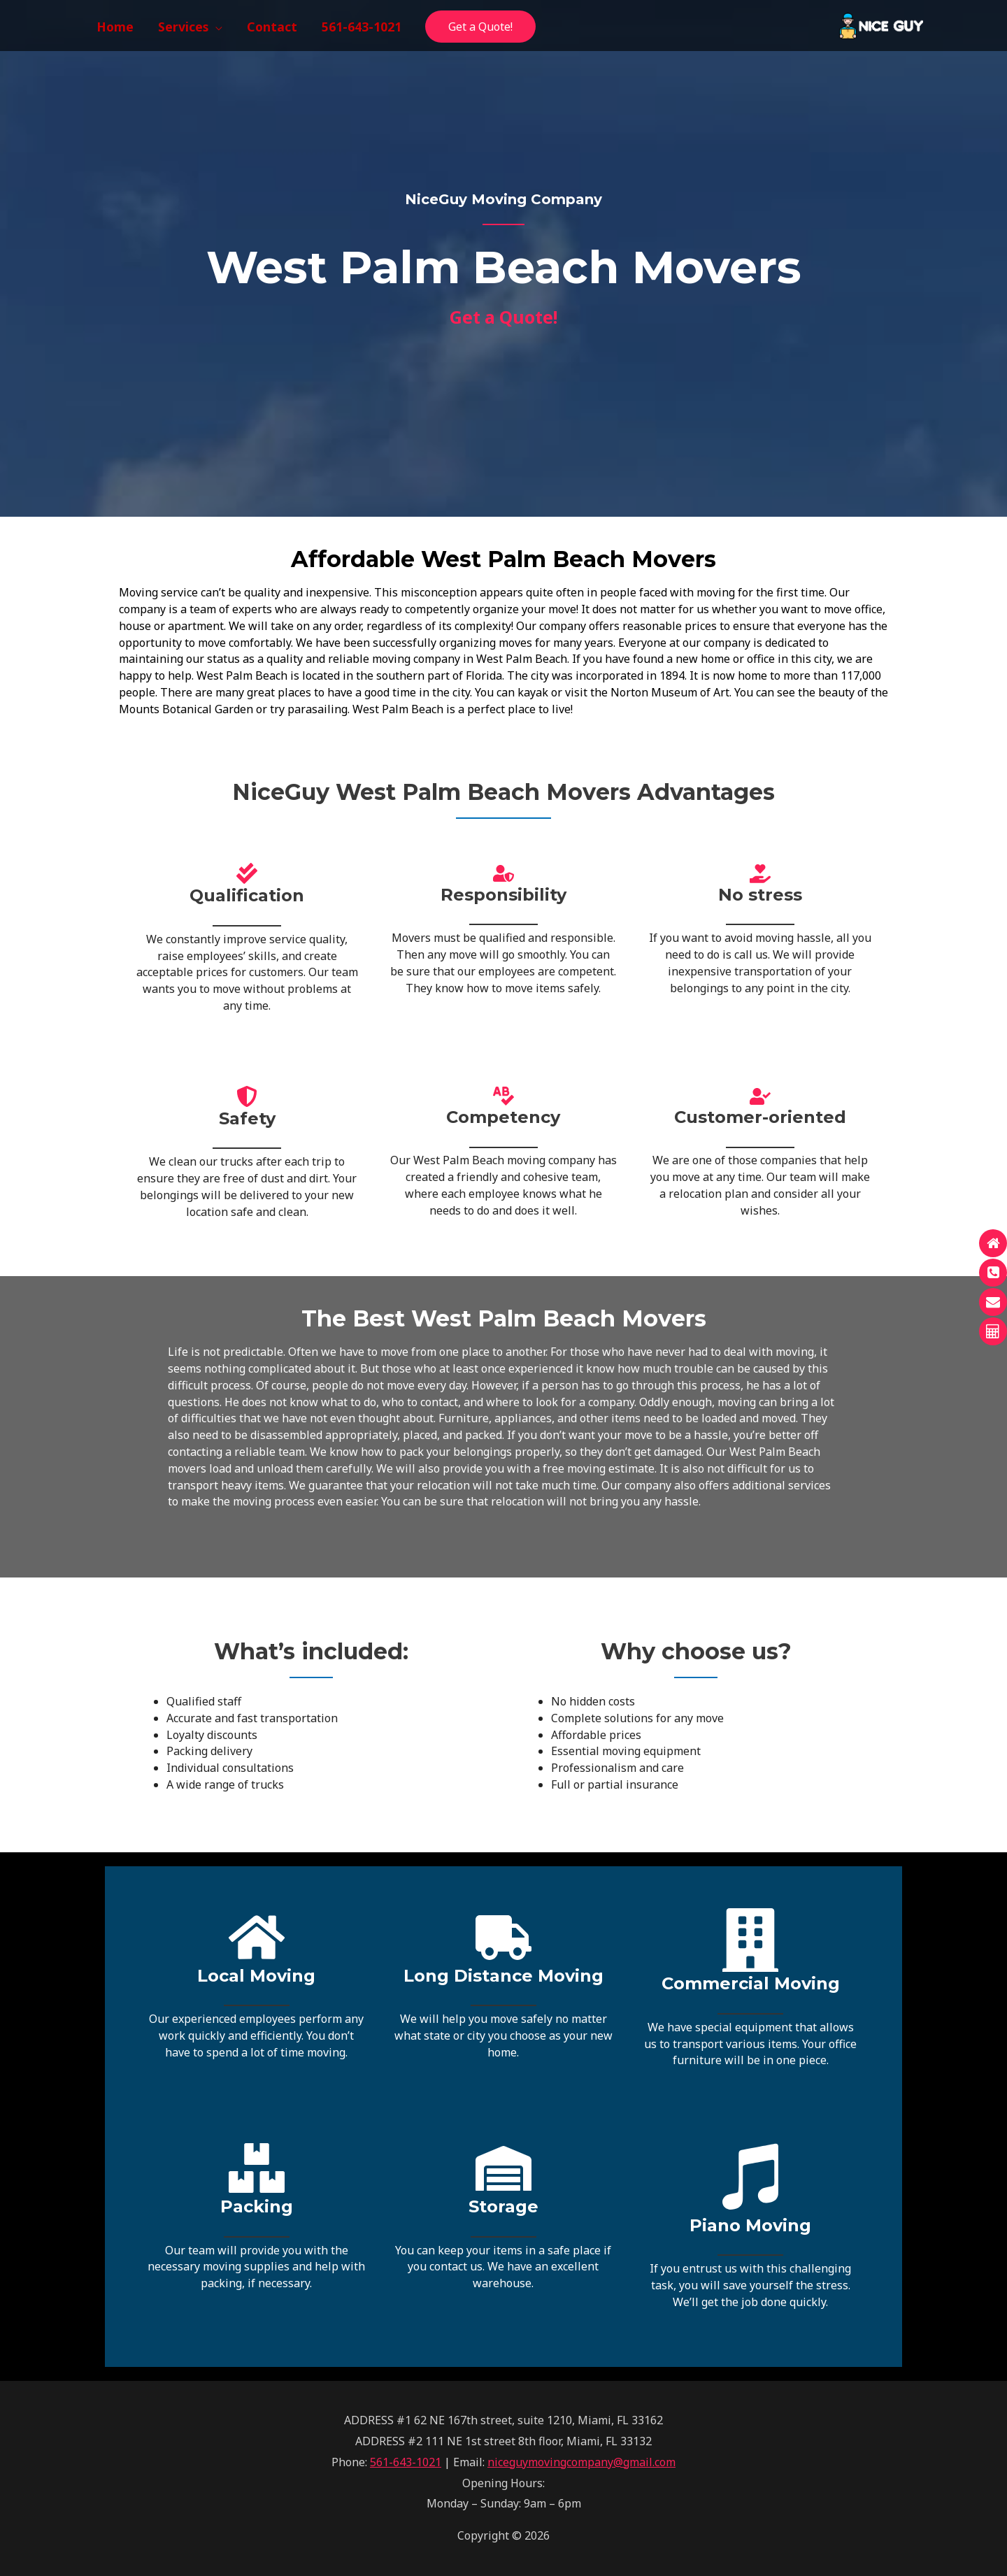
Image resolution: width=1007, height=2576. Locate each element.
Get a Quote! (480, 26)
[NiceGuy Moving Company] (881, 24)
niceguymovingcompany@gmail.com (581, 2462)
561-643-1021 (405, 2462)
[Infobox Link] (256, 1991)
